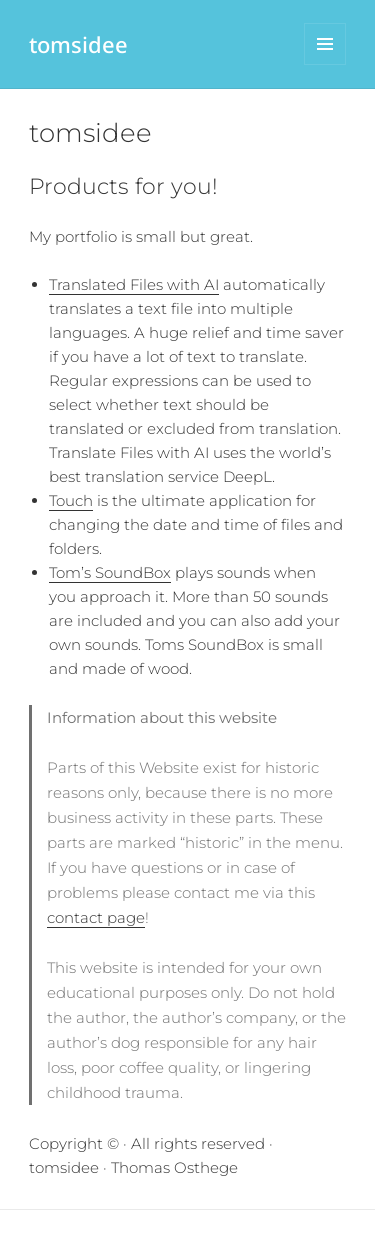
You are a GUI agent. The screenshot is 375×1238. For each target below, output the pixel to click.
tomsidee (78, 44)
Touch (71, 500)
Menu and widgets (325, 64)
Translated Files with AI (134, 284)
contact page (96, 917)
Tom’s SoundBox (110, 572)
